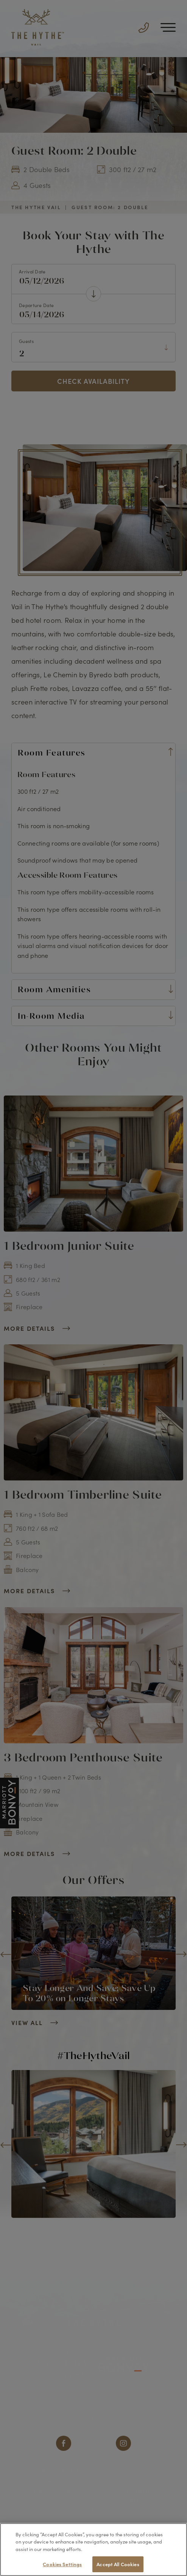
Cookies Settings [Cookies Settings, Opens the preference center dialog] (62, 2564)
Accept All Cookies (118, 2564)
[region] (93, 2549)
